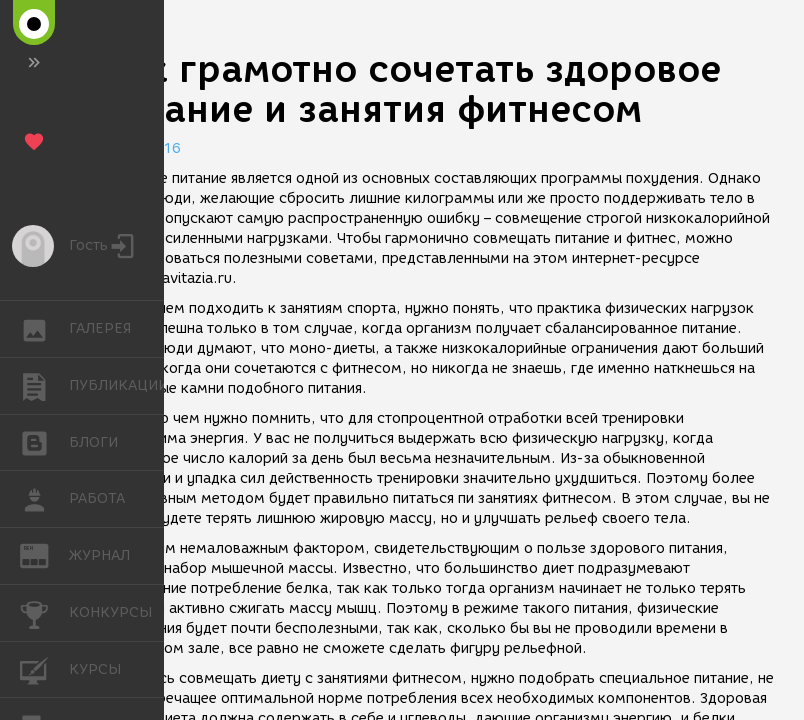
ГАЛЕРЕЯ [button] (44, 329)
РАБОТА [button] (44, 499)
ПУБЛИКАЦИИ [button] (44, 386)
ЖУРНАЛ (44, 554)
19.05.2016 (140, 148)
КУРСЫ (44, 668)
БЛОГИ (44, 441)
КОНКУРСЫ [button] (44, 613)
